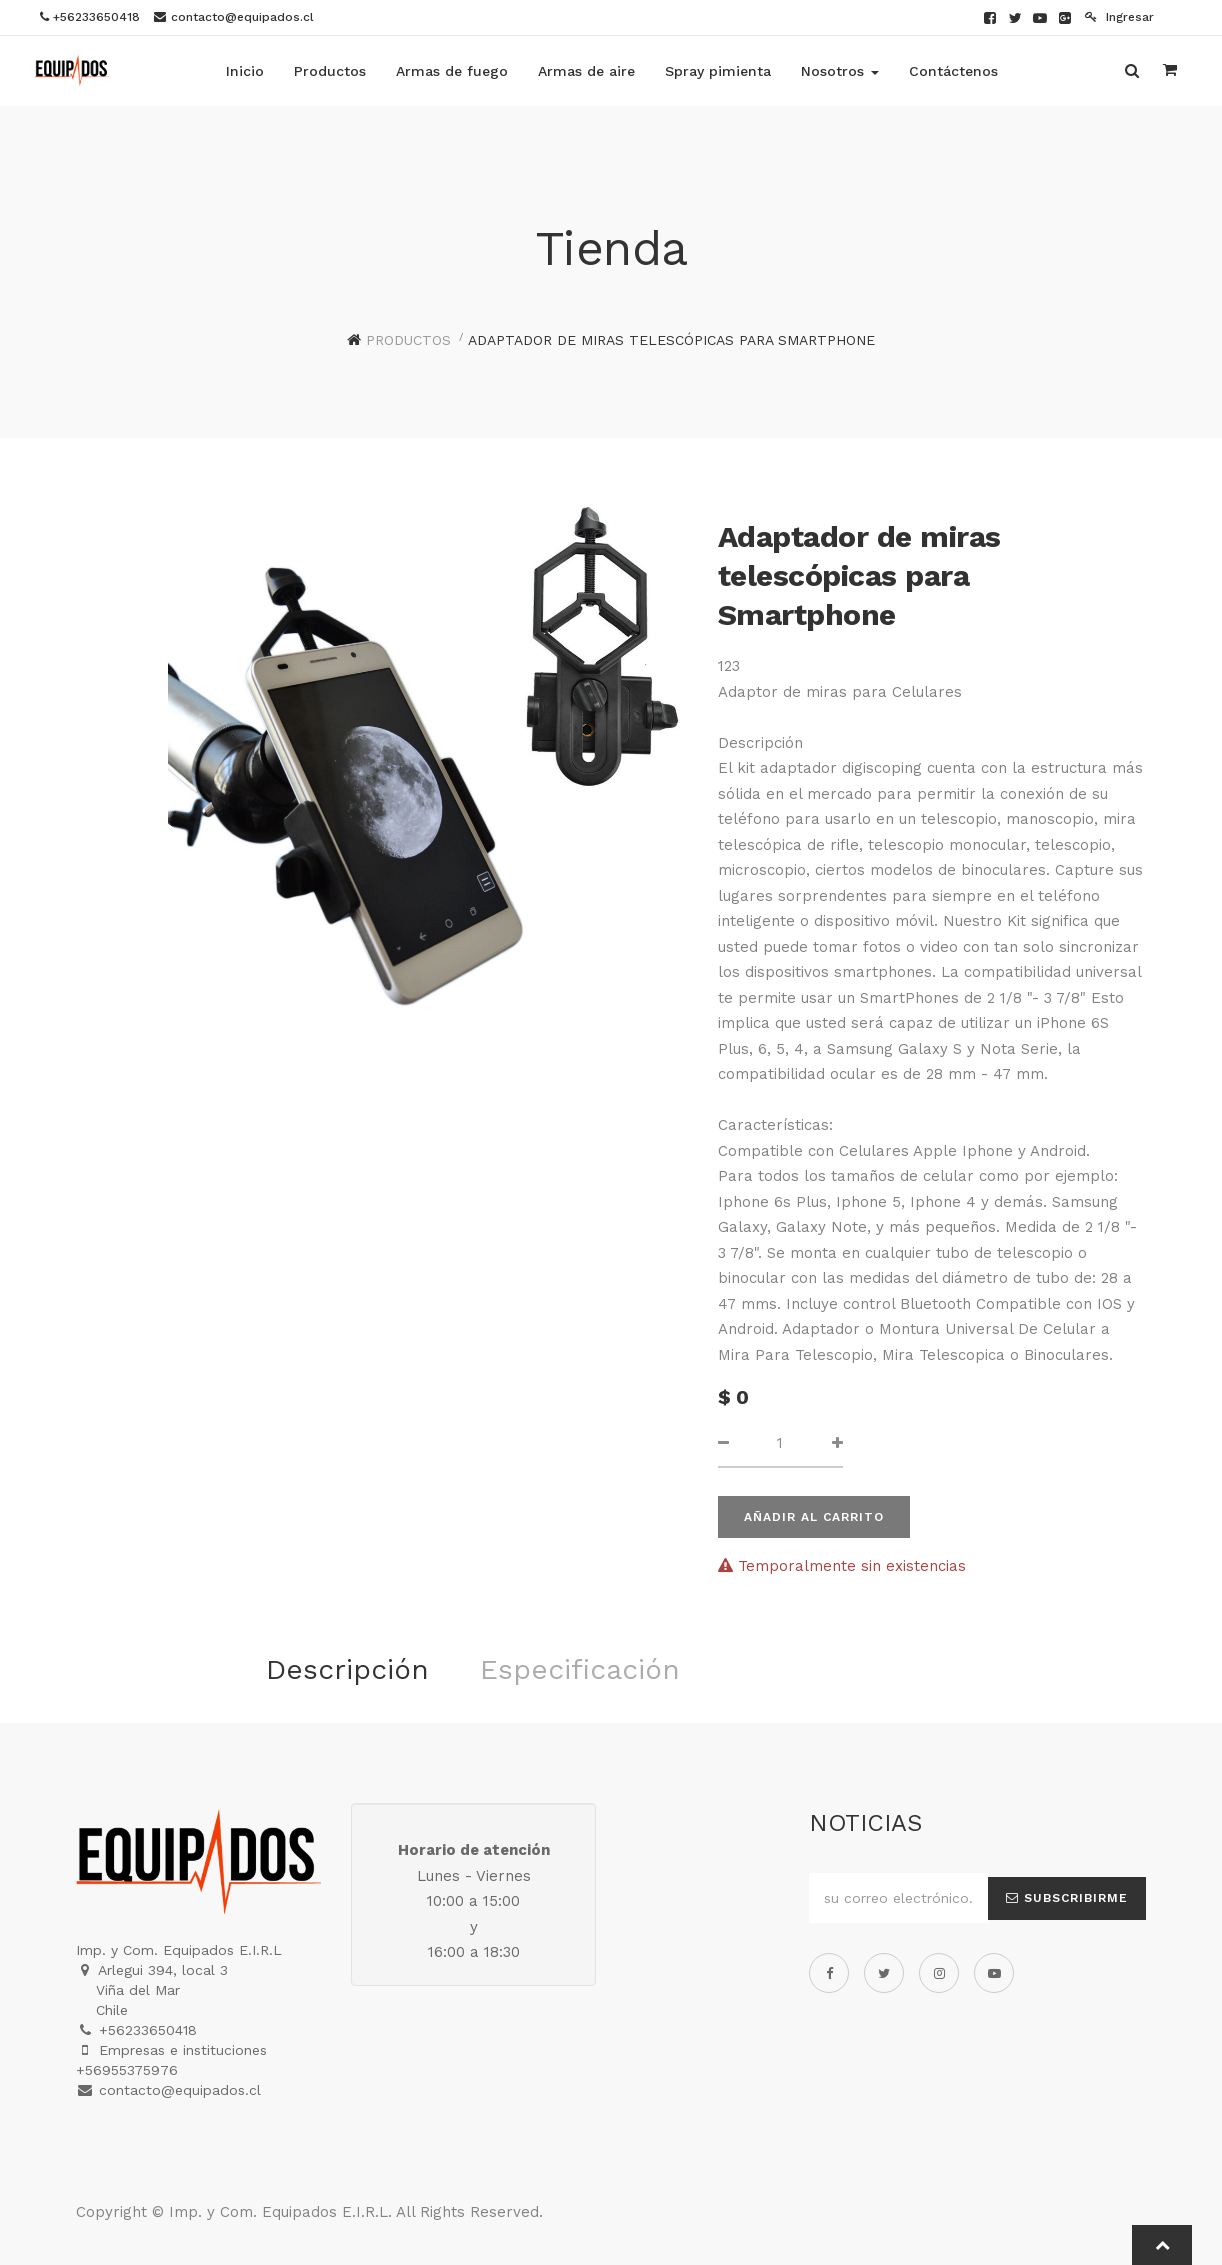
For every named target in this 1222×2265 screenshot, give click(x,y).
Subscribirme (1067, 1898)
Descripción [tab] (347, 1669)
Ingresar (1119, 17)
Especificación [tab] (580, 1669)
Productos (408, 340)
